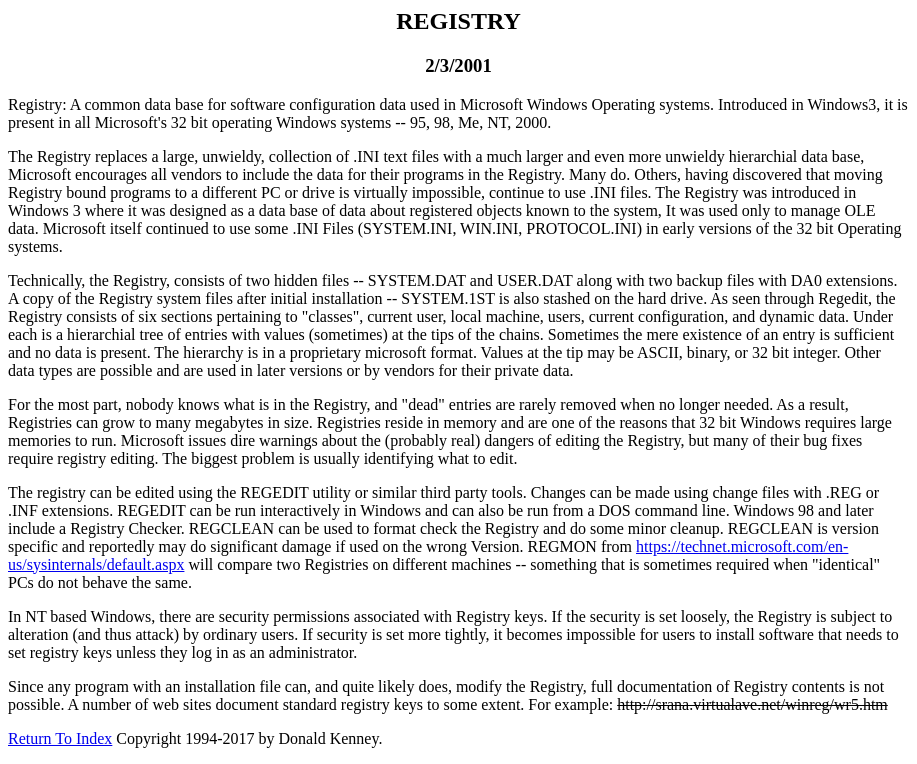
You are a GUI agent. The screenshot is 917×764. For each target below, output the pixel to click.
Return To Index (60, 738)
